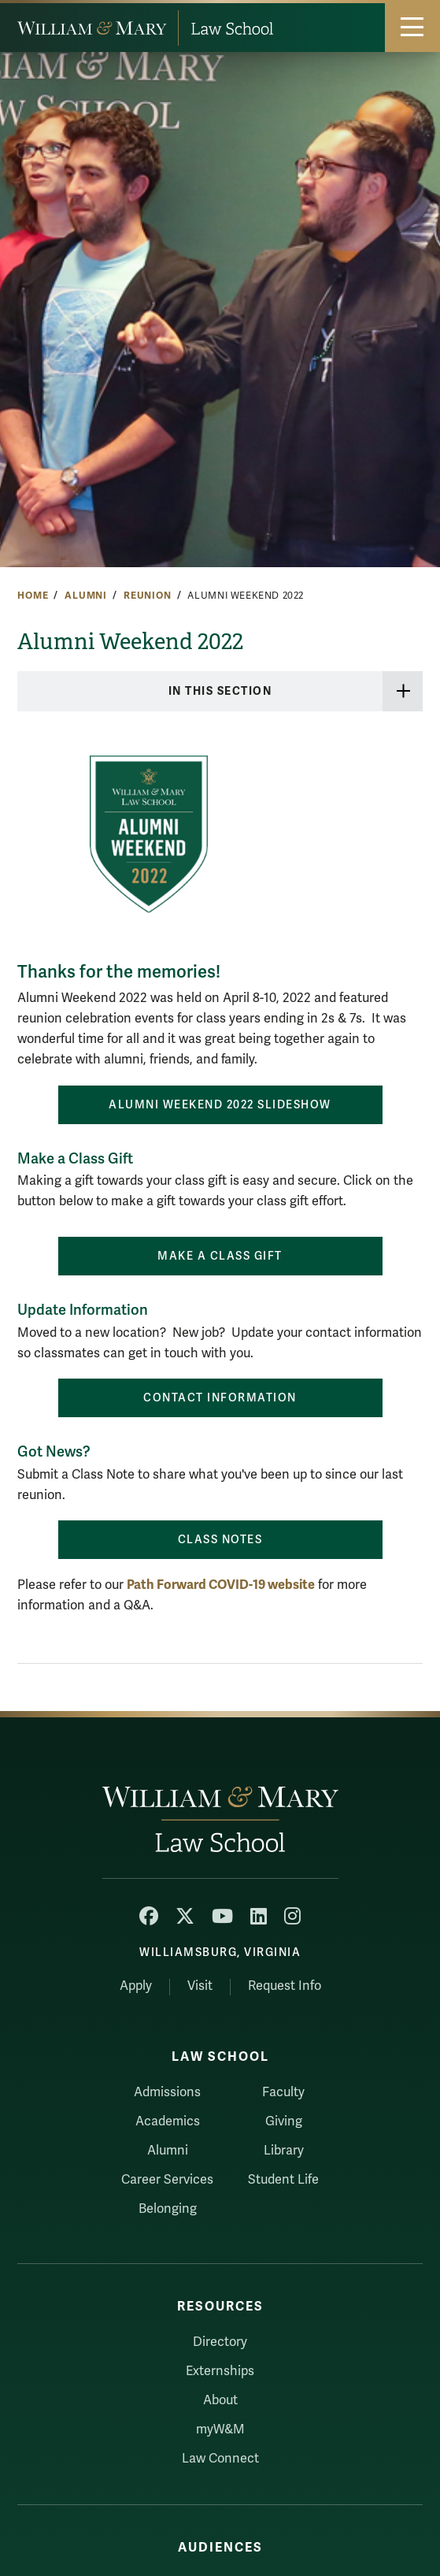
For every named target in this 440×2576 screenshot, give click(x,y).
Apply (136, 1986)
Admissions (167, 2092)
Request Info (284, 1986)
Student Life (283, 2180)
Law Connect (220, 2459)
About (220, 2400)
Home (32, 595)
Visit (200, 1986)
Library (284, 2150)
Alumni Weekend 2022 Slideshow (220, 1105)
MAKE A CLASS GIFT (220, 1256)
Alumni (86, 595)
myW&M (220, 2429)
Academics (167, 2121)
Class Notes (220, 1539)
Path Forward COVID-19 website (221, 1584)
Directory (220, 2342)
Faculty (283, 2092)
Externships (220, 2371)
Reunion (148, 595)
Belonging (168, 2209)
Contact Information (220, 1398)
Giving (283, 2121)
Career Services (167, 2180)
